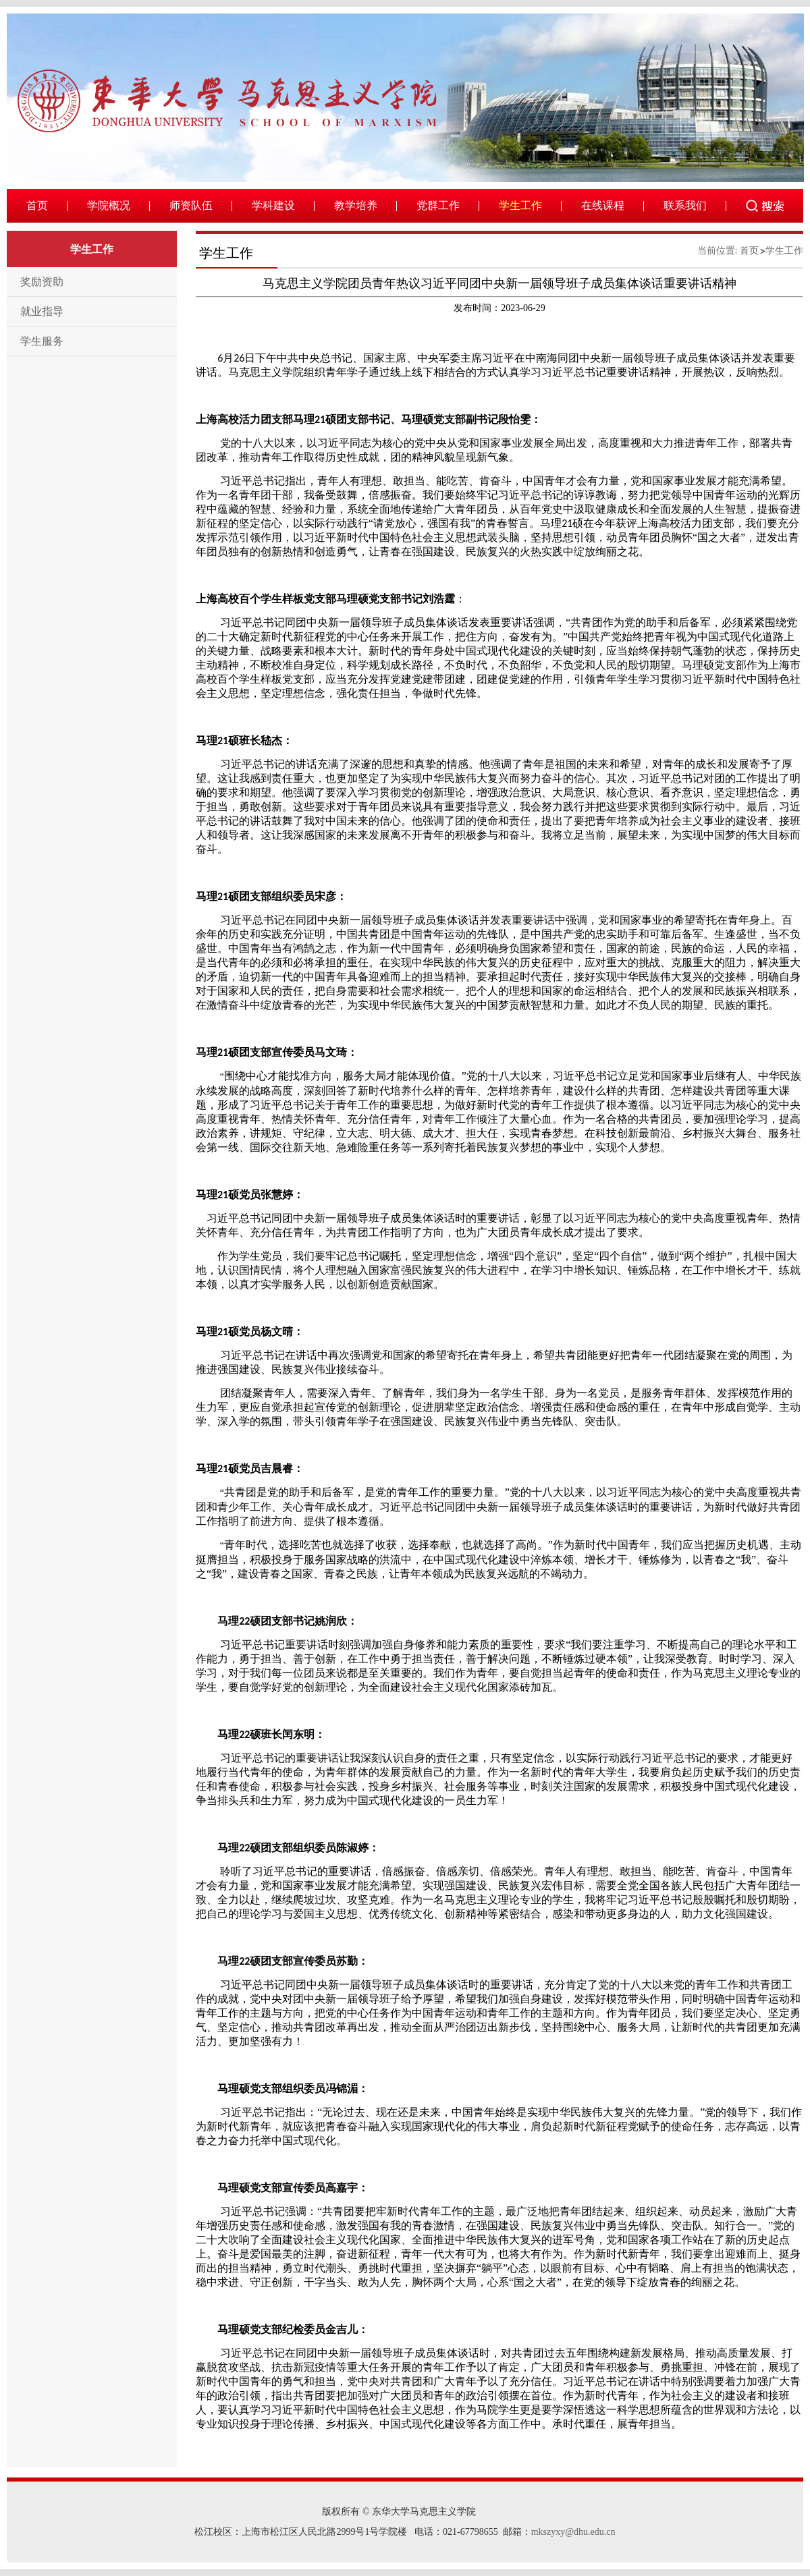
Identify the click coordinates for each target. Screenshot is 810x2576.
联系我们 (685, 205)
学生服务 (41, 341)
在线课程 (602, 205)
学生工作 (520, 205)
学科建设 (273, 205)
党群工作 (438, 205)
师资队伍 (191, 205)
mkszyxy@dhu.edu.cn (573, 2532)
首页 (37, 205)
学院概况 (108, 205)
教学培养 (355, 205)
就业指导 (41, 311)
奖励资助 (41, 281)
